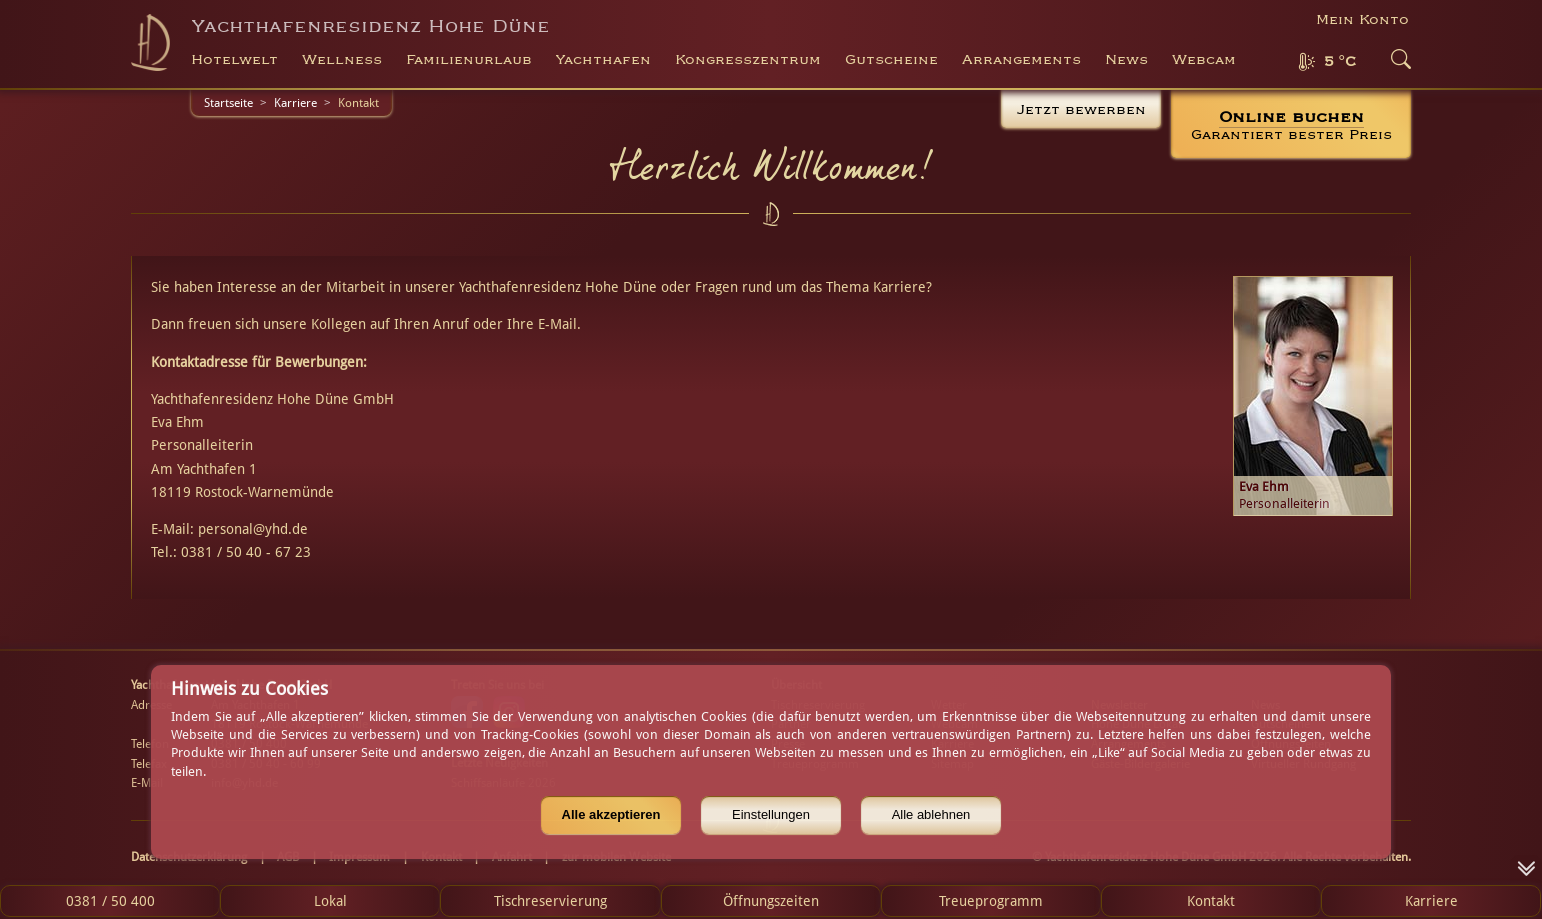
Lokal (330, 901)
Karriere (295, 103)
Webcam (1204, 60)
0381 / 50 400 (110, 901)
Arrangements (1021, 60)
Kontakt (1211, 901)
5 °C (1340, 62)
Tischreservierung (550, 901)
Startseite (228, 103)
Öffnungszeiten (771, 901)
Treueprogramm (991, 901)
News (1126, 60)
